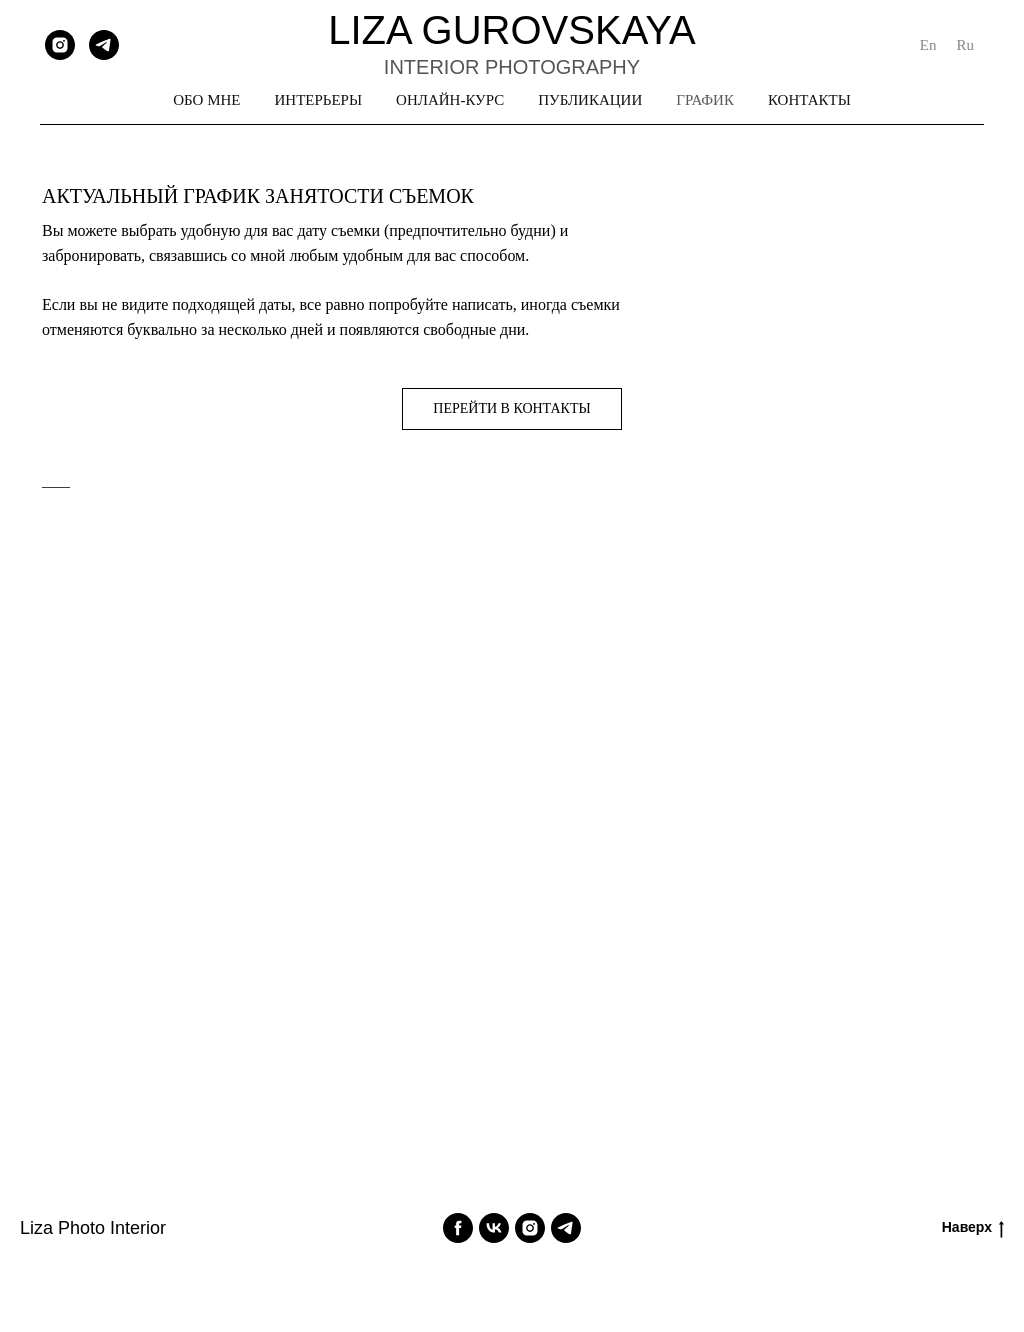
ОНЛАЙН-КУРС (450, 100)
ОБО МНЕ (206, 100)
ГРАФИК (705, 100)
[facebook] (458, 1228)
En (928, 45)
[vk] (494, 1228)
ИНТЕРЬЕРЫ (319, 100)
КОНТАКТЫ (809, 100)
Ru (965, 45)
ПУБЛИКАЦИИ (590, 100)
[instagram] (60, 45)
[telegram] (104, 45)
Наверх (973, 1228)
